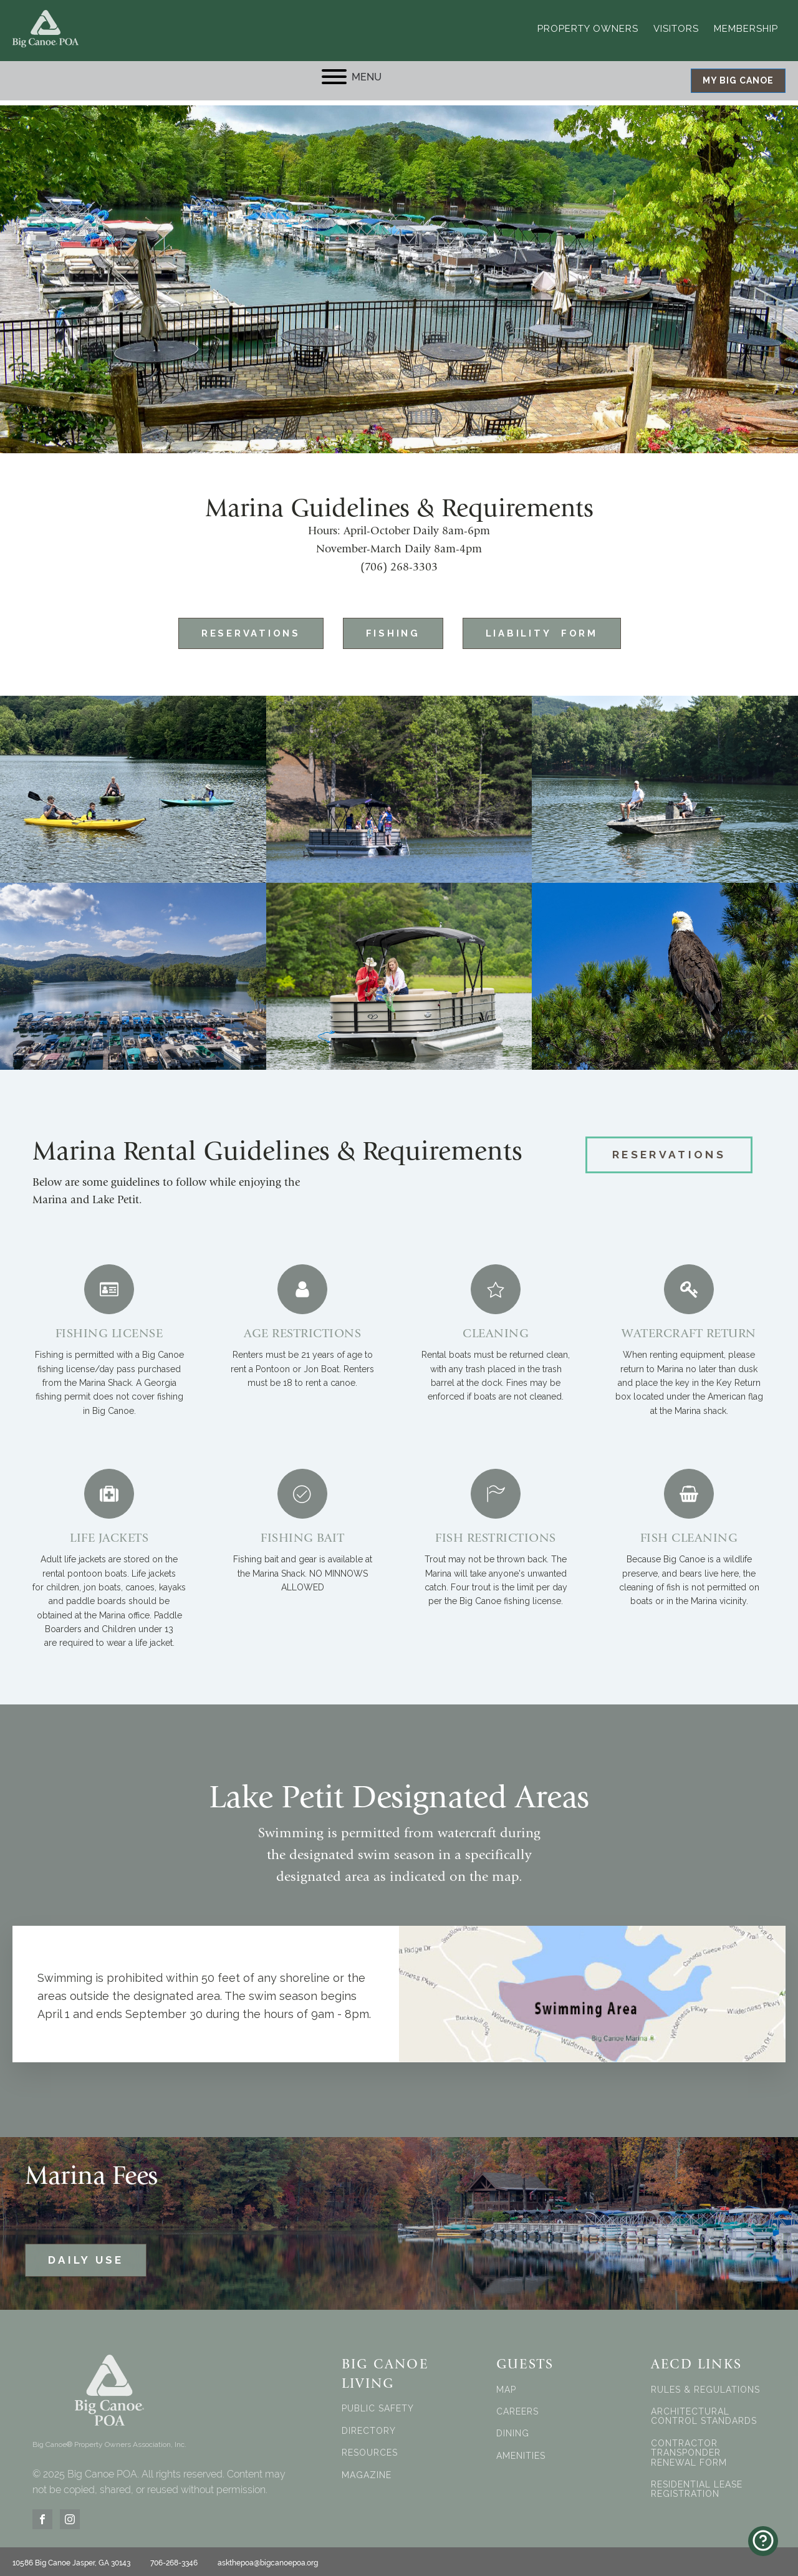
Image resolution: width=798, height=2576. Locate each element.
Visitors (676, 25)
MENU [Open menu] (352, 70)
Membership (746, 25)
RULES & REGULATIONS (705, 2386)
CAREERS (517, 2408)
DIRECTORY (369, 2427)
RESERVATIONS (669, 1153)
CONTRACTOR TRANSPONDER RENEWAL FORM (689, 2449)
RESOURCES (370, 2449)
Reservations (232, 628)
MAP (506, 2386)
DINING (512, 2430)
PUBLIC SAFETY (378, 2405)
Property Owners (587, 25)
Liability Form (559, 628)
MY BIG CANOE (738, 75)
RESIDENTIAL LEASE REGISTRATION (697, 2485)
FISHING (392, 628)
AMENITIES (521, 2452)
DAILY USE (85, 2257)
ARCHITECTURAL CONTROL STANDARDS (704, 2412)
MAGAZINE (367, 2471)
